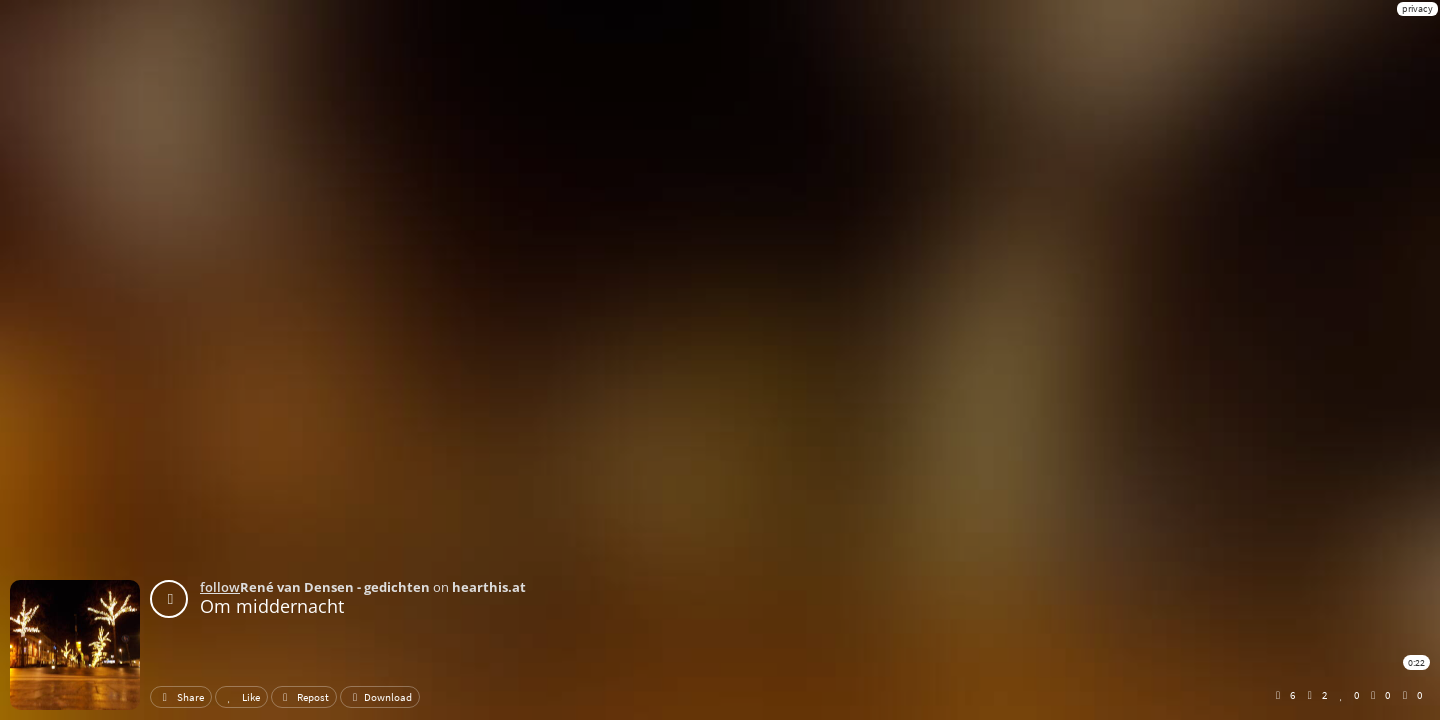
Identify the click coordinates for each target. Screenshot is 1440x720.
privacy (1417, 8)
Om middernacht (272, 606)
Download (380, 697)
